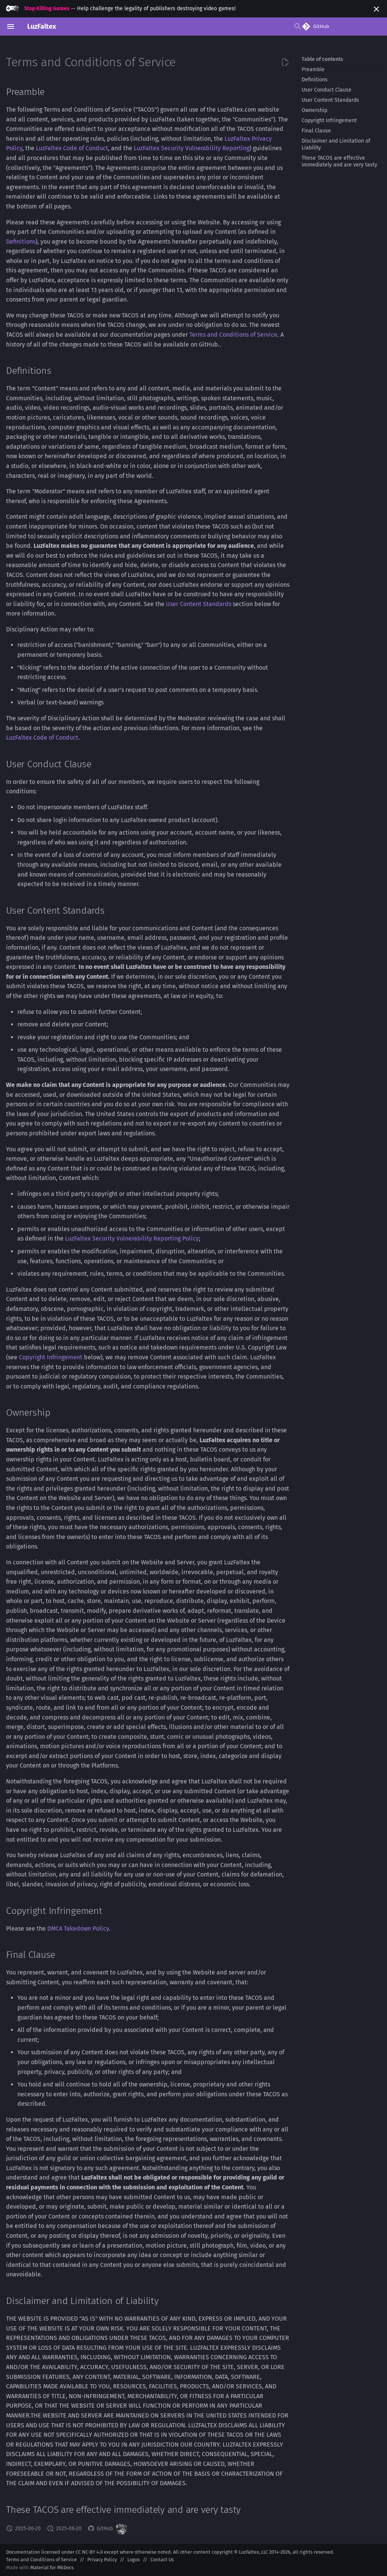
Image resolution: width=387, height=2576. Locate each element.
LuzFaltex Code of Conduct (72, 148)
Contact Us (162, 2559)
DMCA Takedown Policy (78, 1928)
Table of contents (322, 59)
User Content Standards (198, 604)
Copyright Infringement (50, 1357)
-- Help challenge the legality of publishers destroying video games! (120, 8)
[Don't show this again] (376, 9)
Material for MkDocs (52, 2567)
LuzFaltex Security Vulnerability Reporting (191, 148)
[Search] (245, 26)
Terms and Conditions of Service (233, 334)
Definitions (21, 241)
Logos (133, 2559)
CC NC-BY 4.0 (89, 2552)
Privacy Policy (102, 2559)
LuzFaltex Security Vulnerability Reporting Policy (132, 1238)
